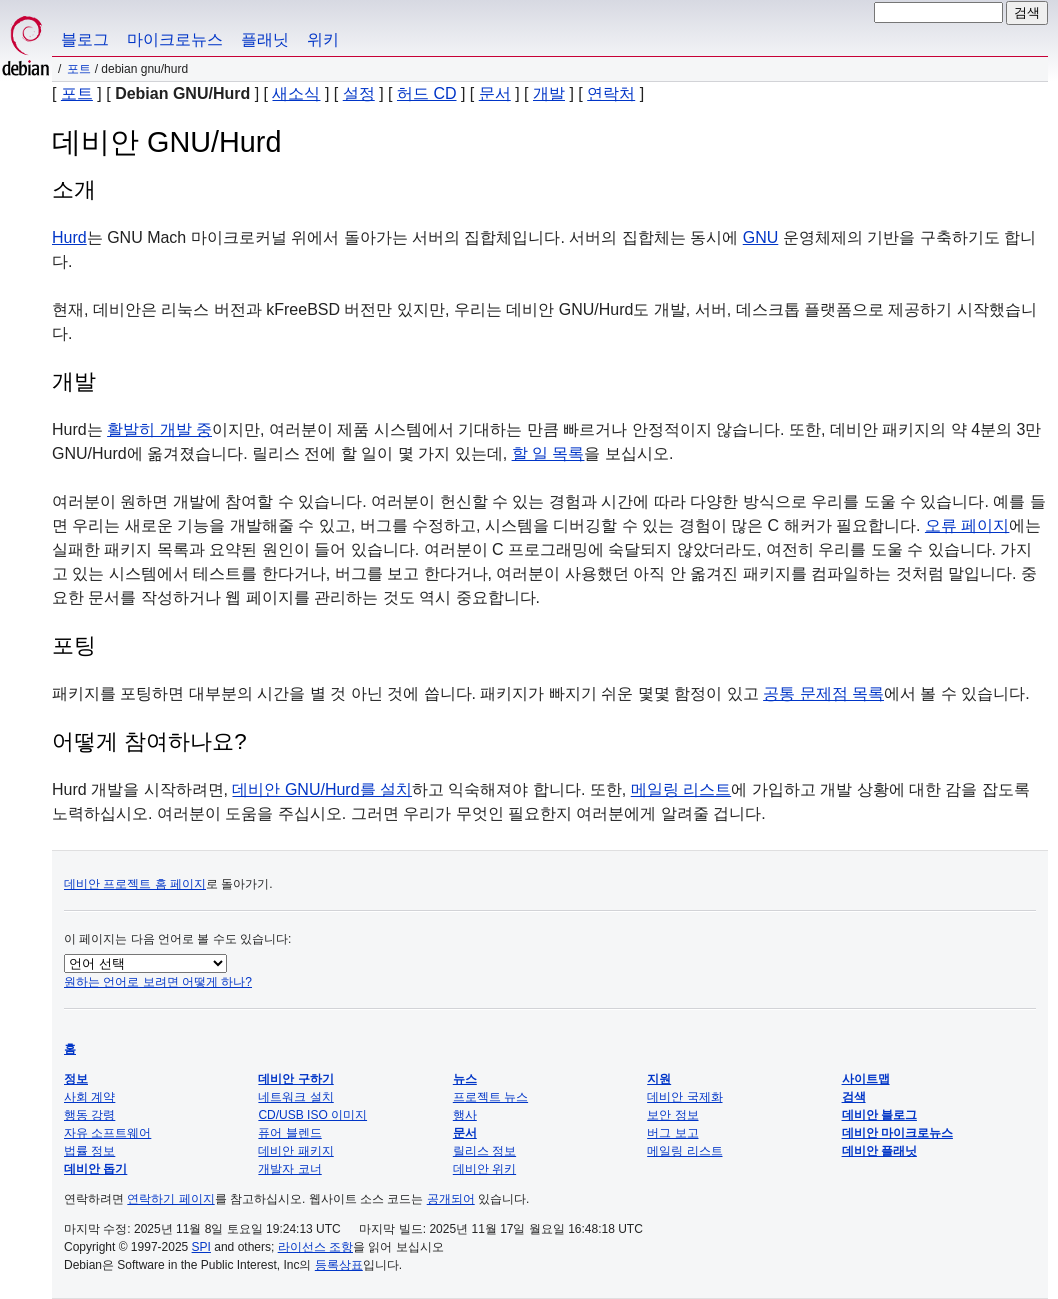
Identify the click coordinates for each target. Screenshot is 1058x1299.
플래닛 (265, 39)
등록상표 (339, 1265)
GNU (761, 237)
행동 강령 (89, 1115)
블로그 (85, 39)
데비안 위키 (484, 1169)
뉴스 (465, 1079)
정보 (76, 1079)
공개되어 (451, 1199)
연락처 (611, 93)
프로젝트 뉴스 (490, 1097)
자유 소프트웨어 (107, 1133)
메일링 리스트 (681, 789)
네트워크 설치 (295, 1097)
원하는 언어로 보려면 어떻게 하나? (158, 982)
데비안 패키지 (295, 1151)
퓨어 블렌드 (289, 1133)
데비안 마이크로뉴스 (897, 1133)
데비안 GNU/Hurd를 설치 (322, 789)
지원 (659, 1079)
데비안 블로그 (879, 1115)
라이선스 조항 (315, 1247)
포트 (79, 69)
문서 (495, 93)
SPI (201, 1247)
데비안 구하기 (295, 1079)
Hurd (69, 237)
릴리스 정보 (484, 1151)
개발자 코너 (289, 1169)
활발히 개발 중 (159, 429)
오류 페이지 (967, 525)
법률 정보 (89, 1151)
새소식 (296, 93)
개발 (549, 93)
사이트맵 (866, 1079)
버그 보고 (672, 1133)
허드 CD (427, 93)
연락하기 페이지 (170, 1199)
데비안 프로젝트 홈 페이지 (135, 884)
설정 (359, 93)
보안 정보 (672, 1115)
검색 (854, 1097)
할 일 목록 (548, 453)
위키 (323, 39)
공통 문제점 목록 (823, 693)
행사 (465, 1115)
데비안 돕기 (95, 1169)
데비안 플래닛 (879, 1151)
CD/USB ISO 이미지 (312, 1115)
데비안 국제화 (684, 1097)
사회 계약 (89, 1097)
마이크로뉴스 (175, 39)
